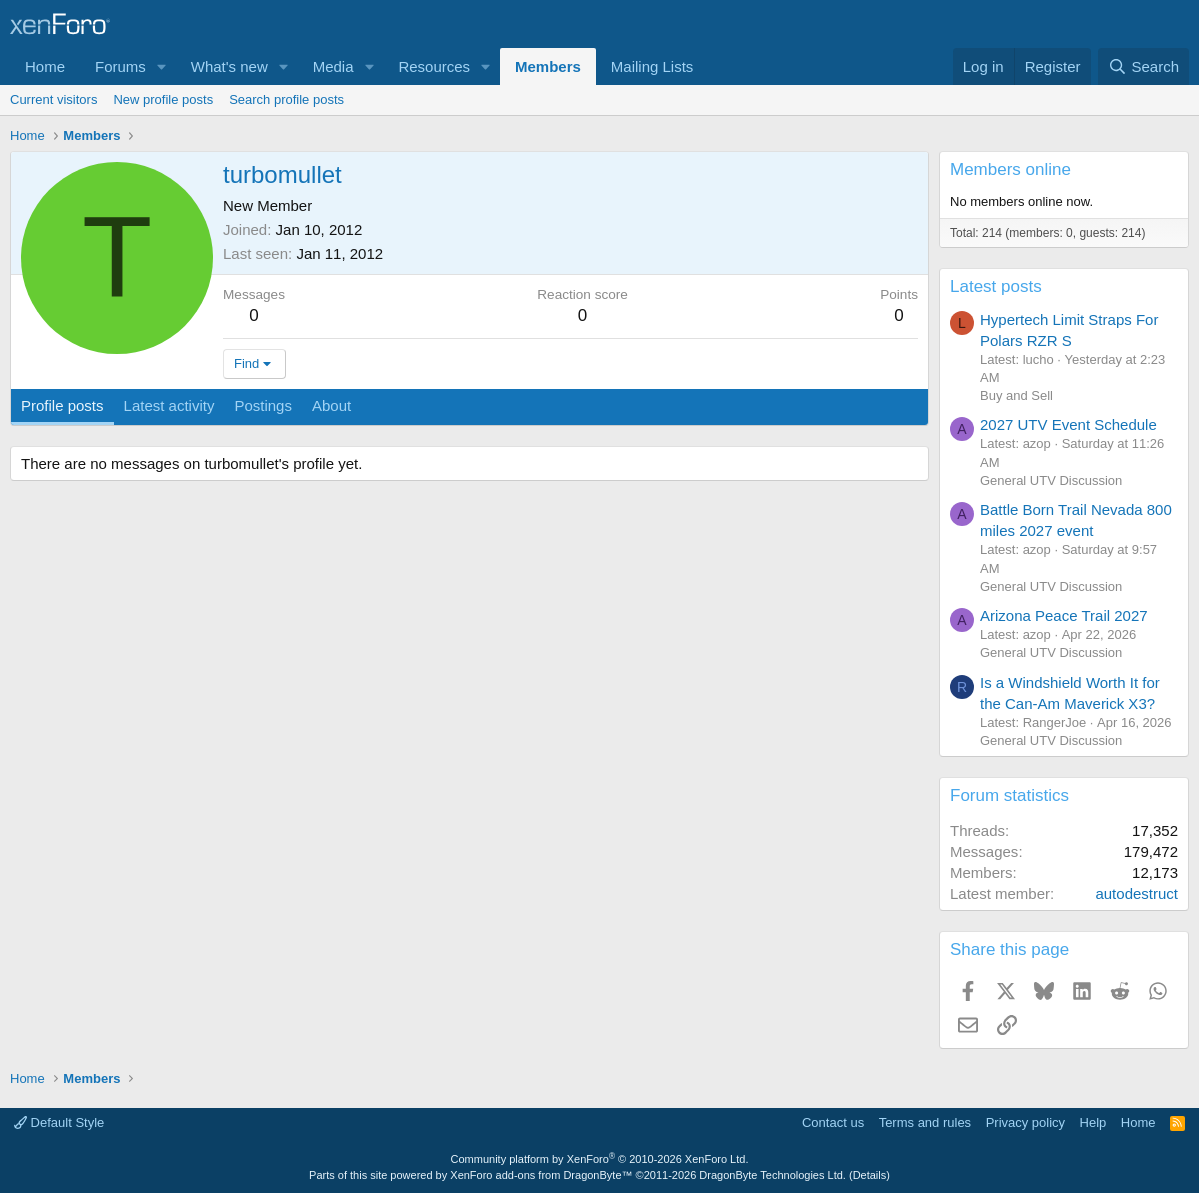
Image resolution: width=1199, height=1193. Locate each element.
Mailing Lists (652, 66)
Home (45, 66)
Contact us (833, 1122)
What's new (229, 66)
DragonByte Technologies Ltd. (772, 1175)
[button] (162, 66)
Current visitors (53, 99)
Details (870, 1175)
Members (548, 66)
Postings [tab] (263, 405)
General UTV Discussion (1051, 480)
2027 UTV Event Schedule (1068, 424)
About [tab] (331, 405)
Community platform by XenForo (600, 1159)
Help (1093, 1122)
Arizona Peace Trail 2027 (1064, 615)
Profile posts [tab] (62, 405)
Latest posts (996, 286)
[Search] (1143, 66)
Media (333, 66)
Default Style (59, 1122)
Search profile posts (286, 99)
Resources (434, 66)
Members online (1010, 169)
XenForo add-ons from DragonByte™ (541, 1175)
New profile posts (163, 99)
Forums (120, 66)
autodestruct (1136, 893)
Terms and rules (925, 1122)
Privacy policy (1025, 1122)
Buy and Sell (1016, 395)
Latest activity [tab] (169, 405)
